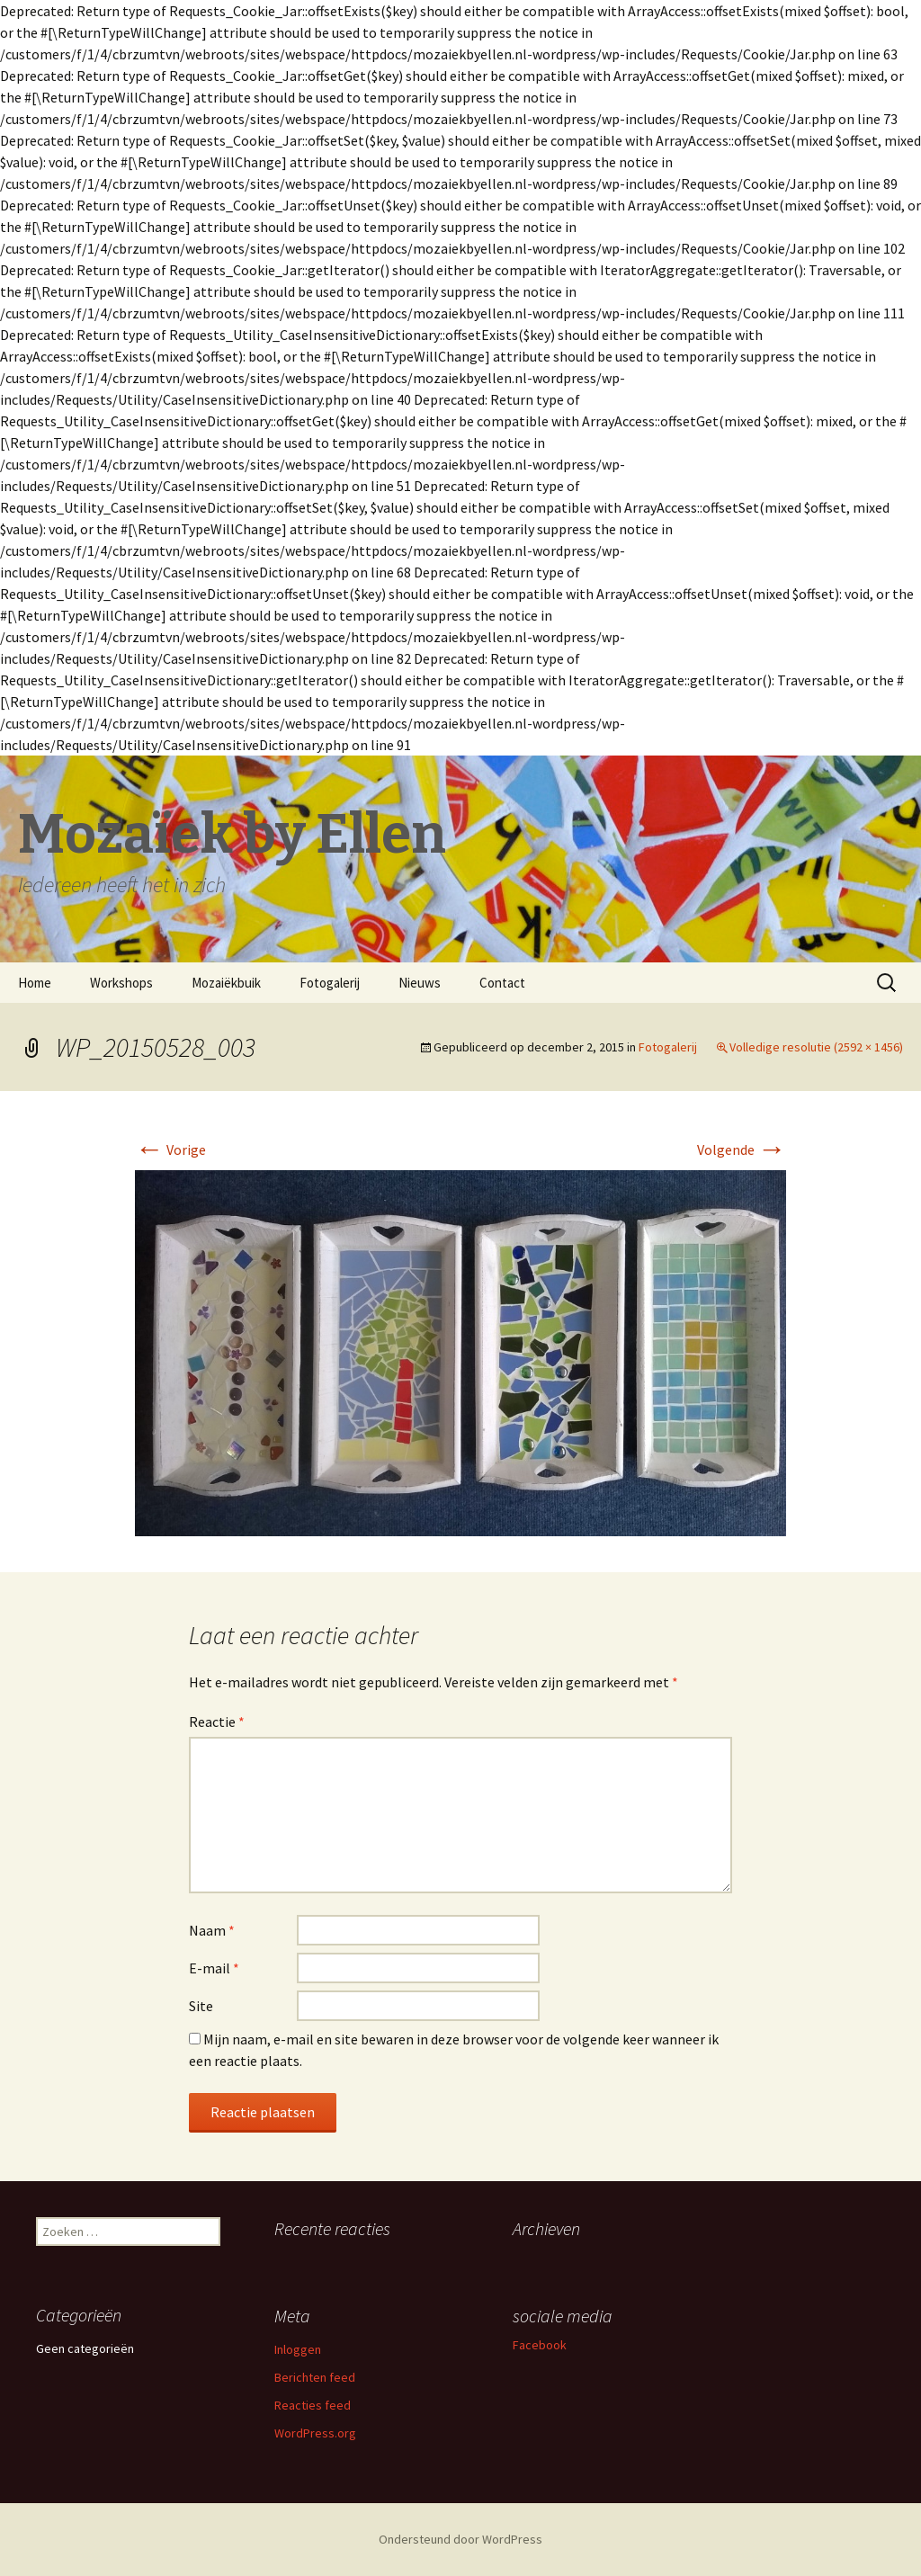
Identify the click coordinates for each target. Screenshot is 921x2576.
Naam (212, 1930)
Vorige (170, 1149)
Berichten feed (314, 2377)
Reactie (217, 1722)
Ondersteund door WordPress (460, 2539)
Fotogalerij (330, 982)
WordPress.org (315, 2433)
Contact (502, 982)
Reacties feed (312, 2405)
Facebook (540, 2345)
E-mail (214, 1968)
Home (34, 982)
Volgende (741, 1149)
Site (201, 2006)
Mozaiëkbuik (226, 982)
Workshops (121, 982)
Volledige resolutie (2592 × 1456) (816, 1047)
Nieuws (419, 982)
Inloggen (297, 2349)
